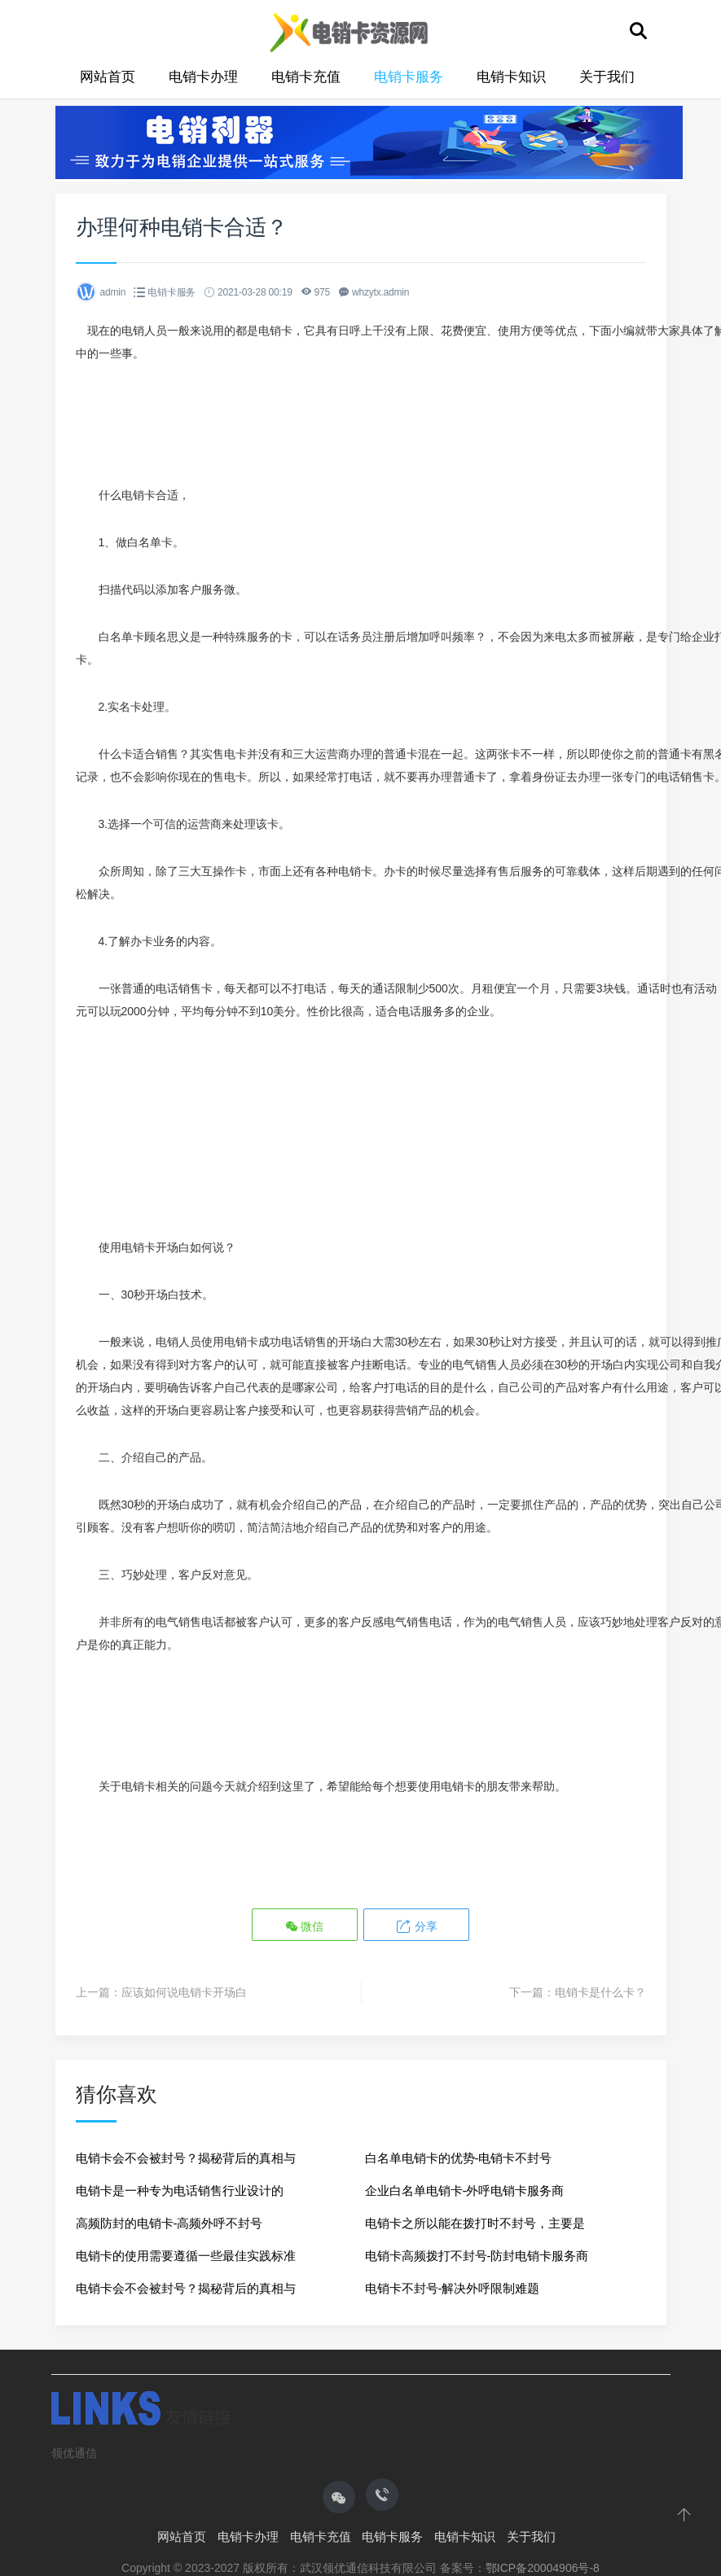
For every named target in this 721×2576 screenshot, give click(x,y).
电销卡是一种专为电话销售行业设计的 (180, 2190)
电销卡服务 (408, 77)
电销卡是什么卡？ (600, 1992)
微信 (304, 1926)
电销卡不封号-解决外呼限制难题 (452, 2288)
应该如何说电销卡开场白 (184, 1992)
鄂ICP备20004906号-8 (543, 2567)
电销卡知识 (511, 77)
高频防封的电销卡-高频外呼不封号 (169, 2223)
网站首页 (107, 77)
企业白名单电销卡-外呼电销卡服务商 (465, 2190)
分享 (416, 1926)
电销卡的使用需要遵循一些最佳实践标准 (186, 2256)
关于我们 (607, 77)
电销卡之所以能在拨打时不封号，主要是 (475, 2223)
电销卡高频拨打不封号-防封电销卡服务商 (477, 2256)
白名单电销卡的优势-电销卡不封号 (458, 2158)
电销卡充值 (306, 77)
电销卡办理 (203, 77)
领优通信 (74, 2453)
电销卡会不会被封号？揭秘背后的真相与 (186, 2158)
